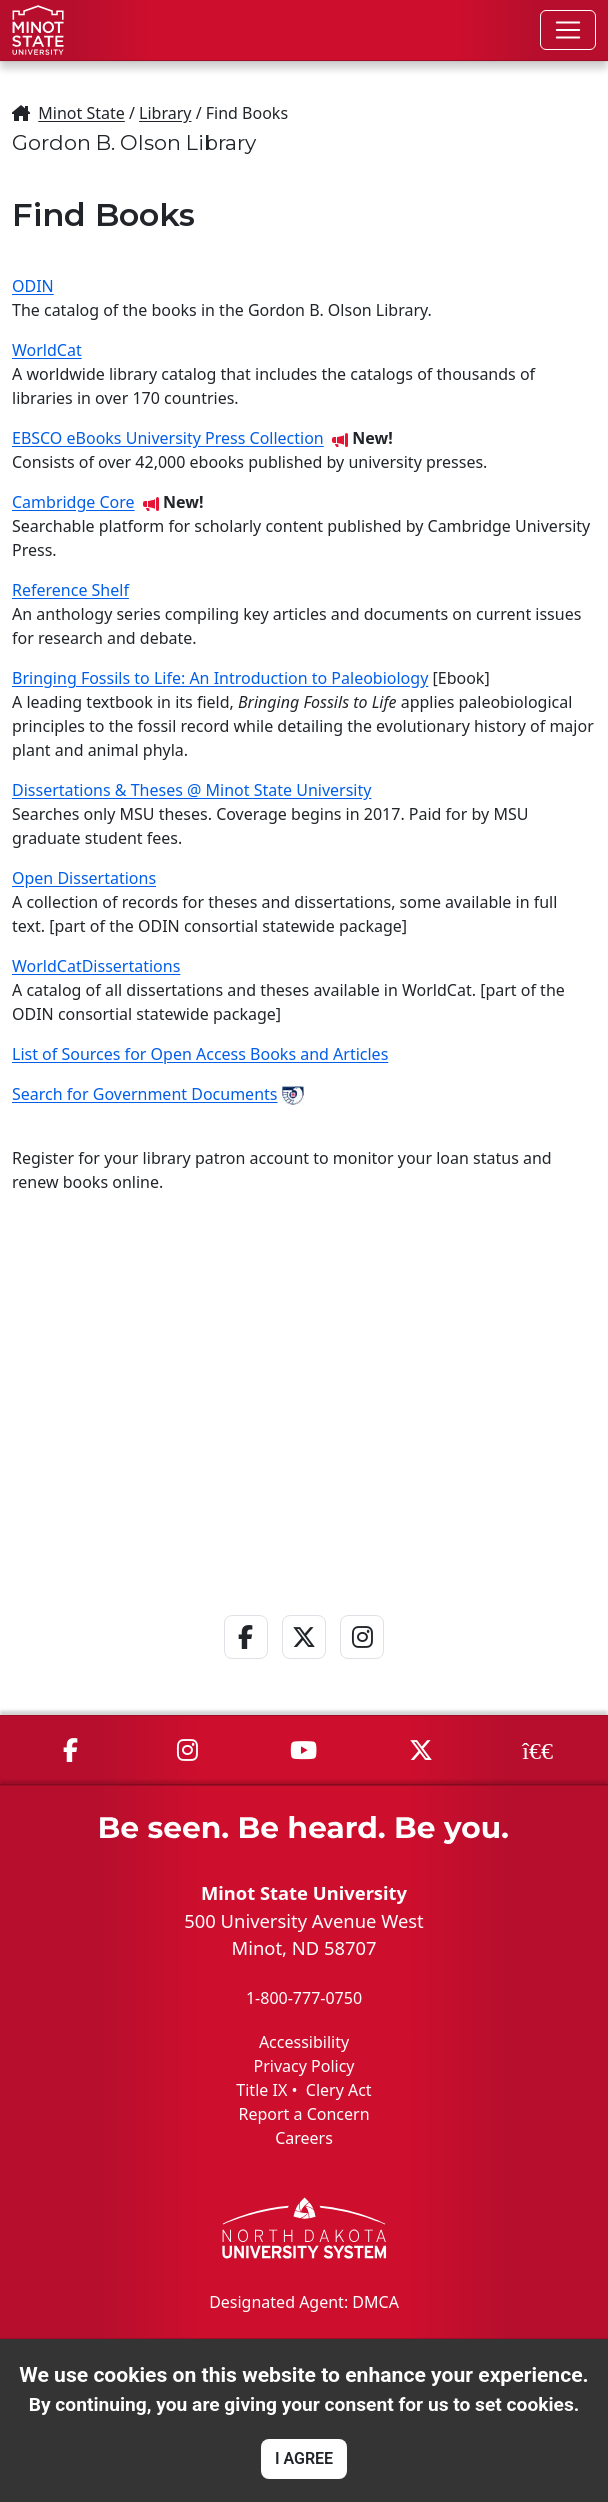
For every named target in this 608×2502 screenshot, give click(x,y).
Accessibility (304, 2042)
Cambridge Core (73, 502)
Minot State (81, 113)
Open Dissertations (84, 878)
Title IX (261, 2090)
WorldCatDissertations (96, 966)
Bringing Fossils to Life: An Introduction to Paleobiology (220, 678)
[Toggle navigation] (568, 30)
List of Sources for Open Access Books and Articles (200, 1054)
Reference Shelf (70, 590)
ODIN (33, 286)
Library (165, 113)
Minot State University (304, 1892)
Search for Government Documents (144, 1094)
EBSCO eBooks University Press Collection (168, 438)
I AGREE (304, 2458)
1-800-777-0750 (304, 1998)
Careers (304, 2138)
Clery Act (339, 2090)
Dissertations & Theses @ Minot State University (191, 790)
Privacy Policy (304, 2066)
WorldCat (47, 350)
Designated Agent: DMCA (304, 2302)
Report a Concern (303, 2114)
